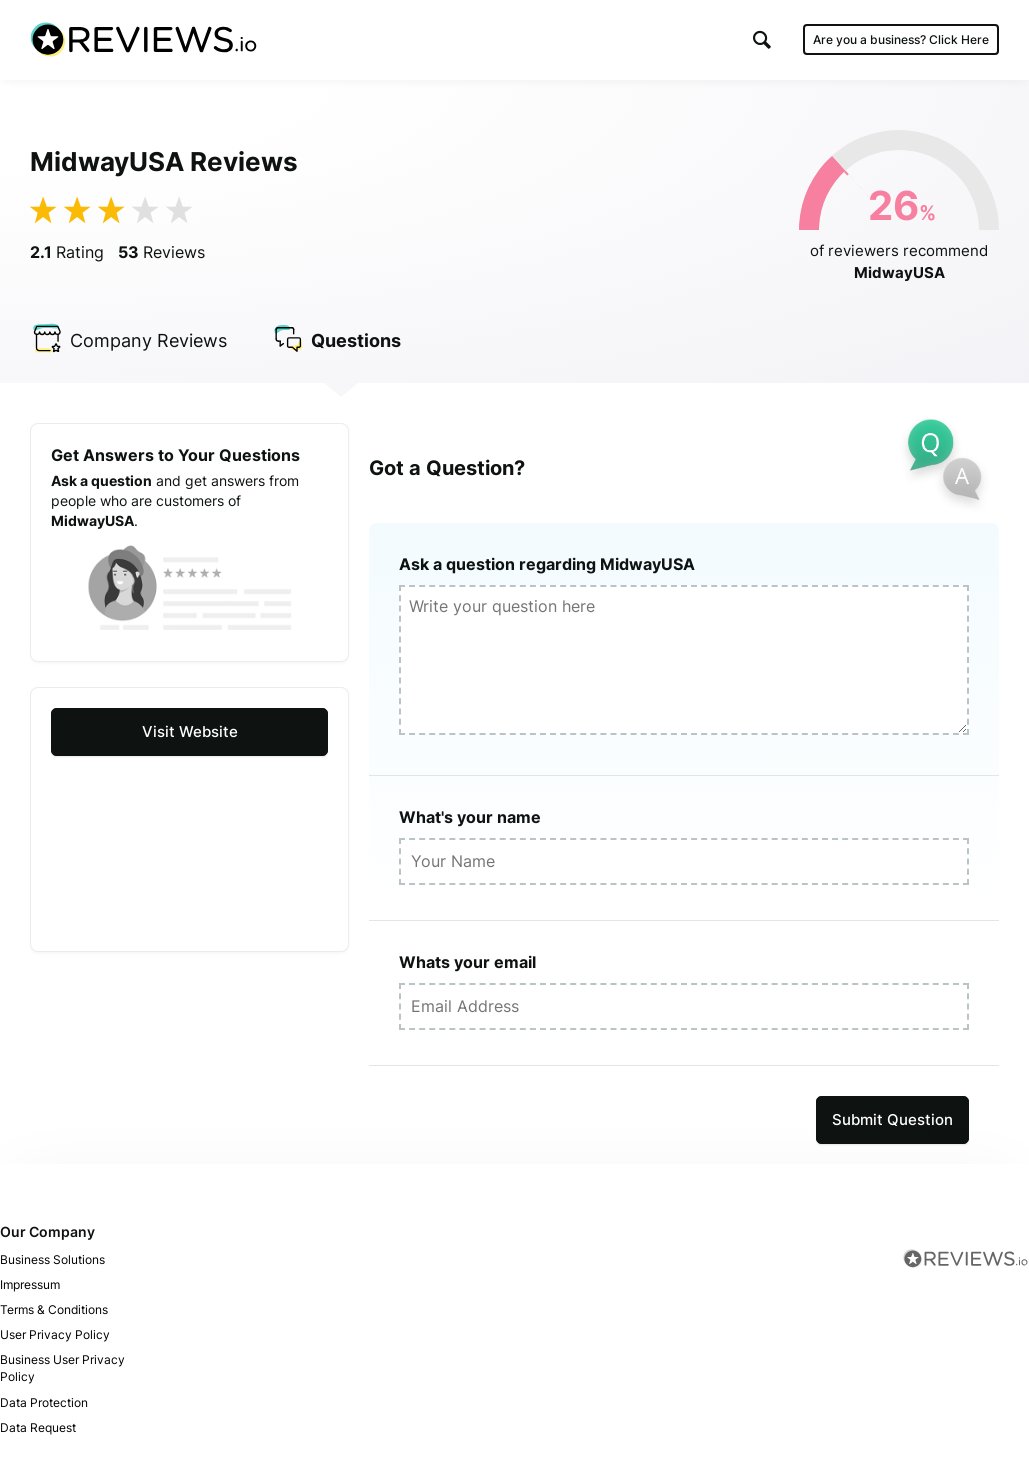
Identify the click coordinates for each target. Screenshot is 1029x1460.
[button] (762, 39)
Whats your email (467, 962)
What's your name (470, 817)
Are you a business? (901, 39)
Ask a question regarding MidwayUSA (547, 564)
